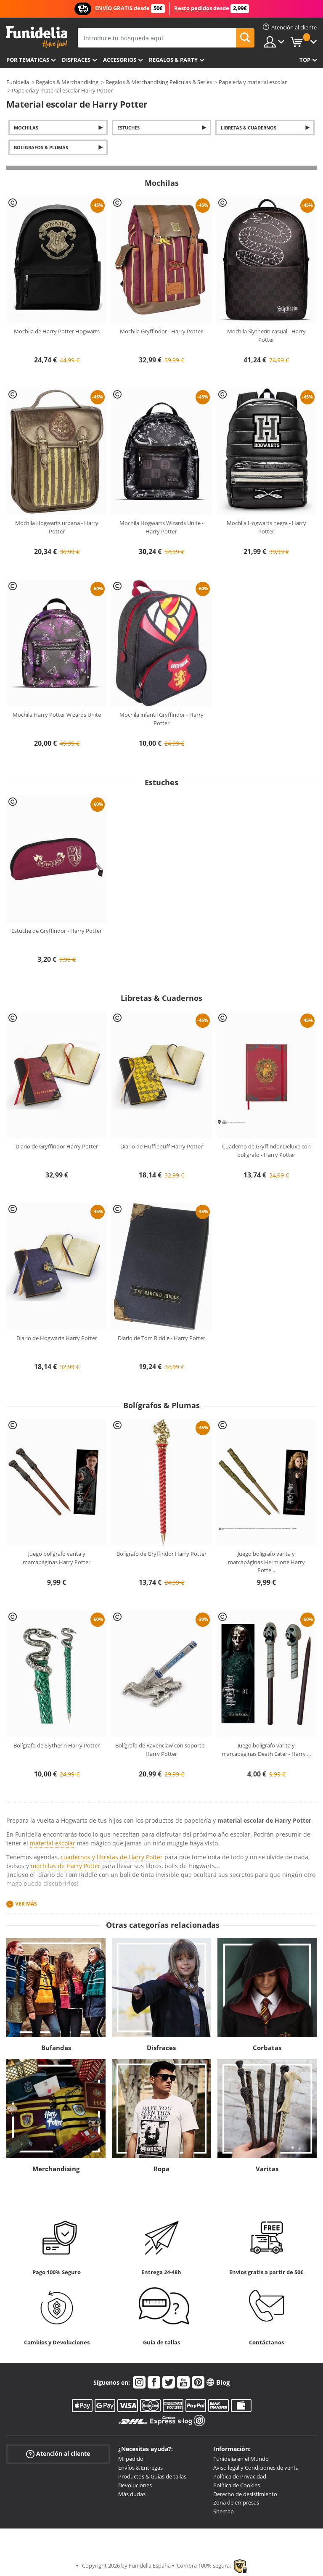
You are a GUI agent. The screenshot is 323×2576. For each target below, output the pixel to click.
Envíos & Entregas (140, 2467)
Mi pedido (130, 2459)
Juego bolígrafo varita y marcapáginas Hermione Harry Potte (266, 1562)
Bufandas (56, 2047)
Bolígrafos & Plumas (41, 147)
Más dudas (132, 2494)
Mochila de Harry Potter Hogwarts (57, 331)
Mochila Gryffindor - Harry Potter (161, 331)
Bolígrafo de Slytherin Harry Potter (56, 1745)
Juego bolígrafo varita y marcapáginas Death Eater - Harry (266, 1750)
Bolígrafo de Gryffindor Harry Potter (161, 1553)
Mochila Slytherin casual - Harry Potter (266, 335)
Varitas (267, 2168)
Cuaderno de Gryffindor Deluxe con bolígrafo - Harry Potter (266, 1151)
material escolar (52, 1843)
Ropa (161, 2168)
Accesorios (119, 59)
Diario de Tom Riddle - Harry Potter (161, 1338)
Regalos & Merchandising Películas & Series (159, 82)
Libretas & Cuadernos (248, 127)
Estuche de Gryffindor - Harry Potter (56, 930)
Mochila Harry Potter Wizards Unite (57, 714)
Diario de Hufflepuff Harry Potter (161, 1146)
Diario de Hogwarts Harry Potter (56, 1338)
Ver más (26, 1903)
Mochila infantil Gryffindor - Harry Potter (161, 719)
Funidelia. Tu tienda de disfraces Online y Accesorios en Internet (36, 37)
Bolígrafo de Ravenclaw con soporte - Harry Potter (161, 1750)
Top (304, 59)
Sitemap (223, 2511)
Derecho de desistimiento (245, 2494)
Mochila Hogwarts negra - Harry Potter (266, 527)
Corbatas (267, 2047)
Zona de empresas (236, 2502)
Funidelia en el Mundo (241, 2459)
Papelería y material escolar (253, 82)
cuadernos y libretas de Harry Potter (112, 1857)
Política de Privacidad (239, 2476)
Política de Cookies (236, 2485)
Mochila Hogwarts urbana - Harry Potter (56, 527)
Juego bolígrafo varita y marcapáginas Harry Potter (56, 1558)
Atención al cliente (58, 2453)
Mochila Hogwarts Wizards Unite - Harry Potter (161, 527)
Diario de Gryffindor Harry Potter (57, 1146)
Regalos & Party (173, 59)
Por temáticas (27, 59)
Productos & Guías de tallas (152, 2476)
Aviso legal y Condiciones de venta (256, 2467)
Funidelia (17, 82)
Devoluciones (135, 2485)
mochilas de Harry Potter (66, 1866)
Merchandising (55, 2168)
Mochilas (26, 127)
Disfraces (76, 59)
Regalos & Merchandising (67, 82)
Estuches (128, 127)
